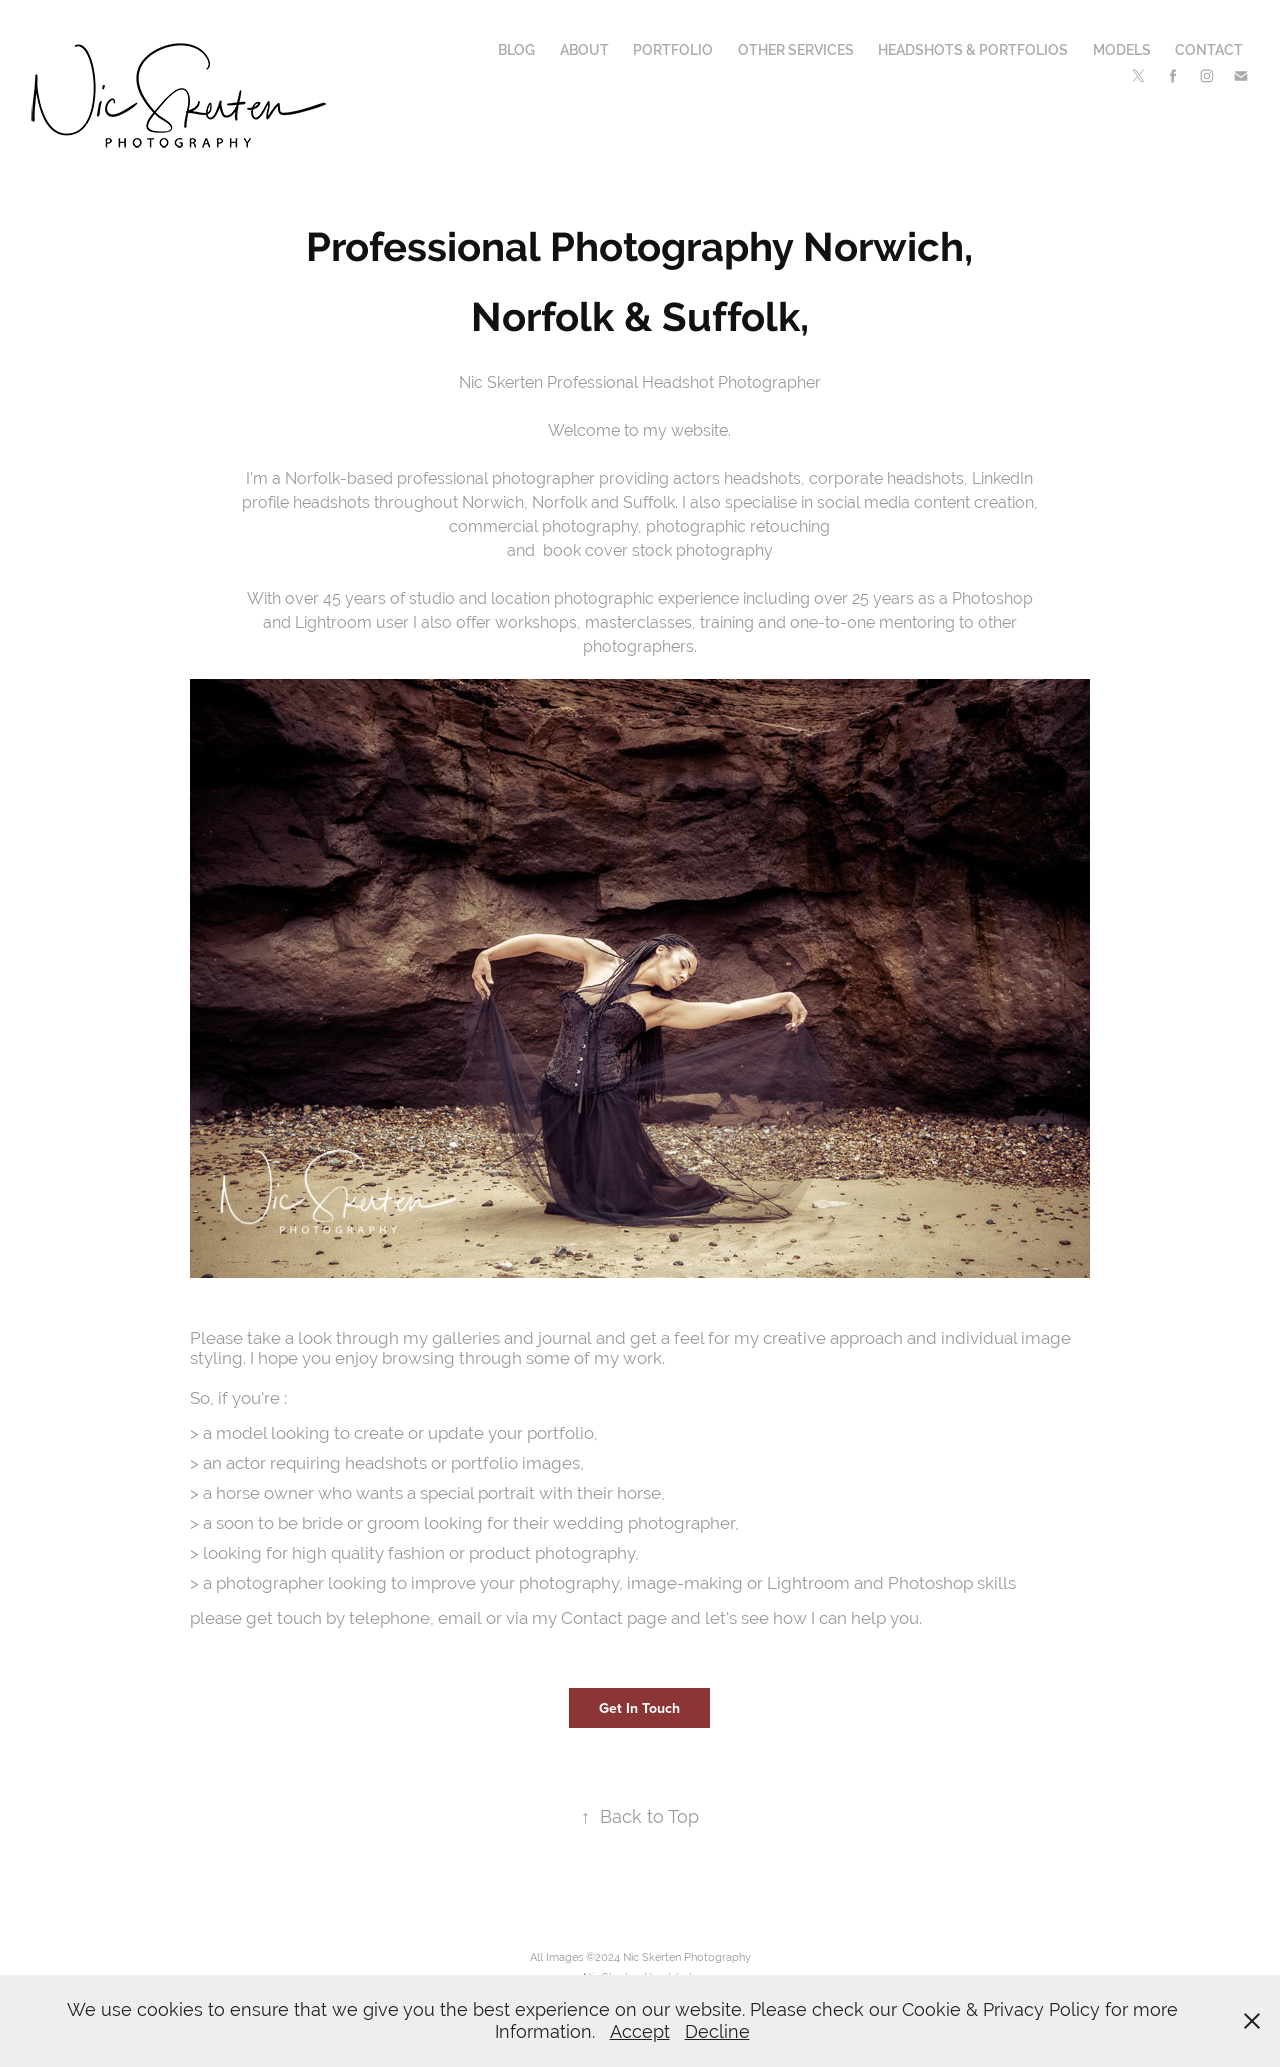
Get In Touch (639, 1708)
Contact (1209, 50)
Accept (640, 2031)
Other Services (796, 50)
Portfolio (673, 50)
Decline (717, 2031)
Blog (516, 50)
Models (1122, 50)
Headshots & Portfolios (973, 50)
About (584, 50)
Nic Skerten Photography (687, 1957)
